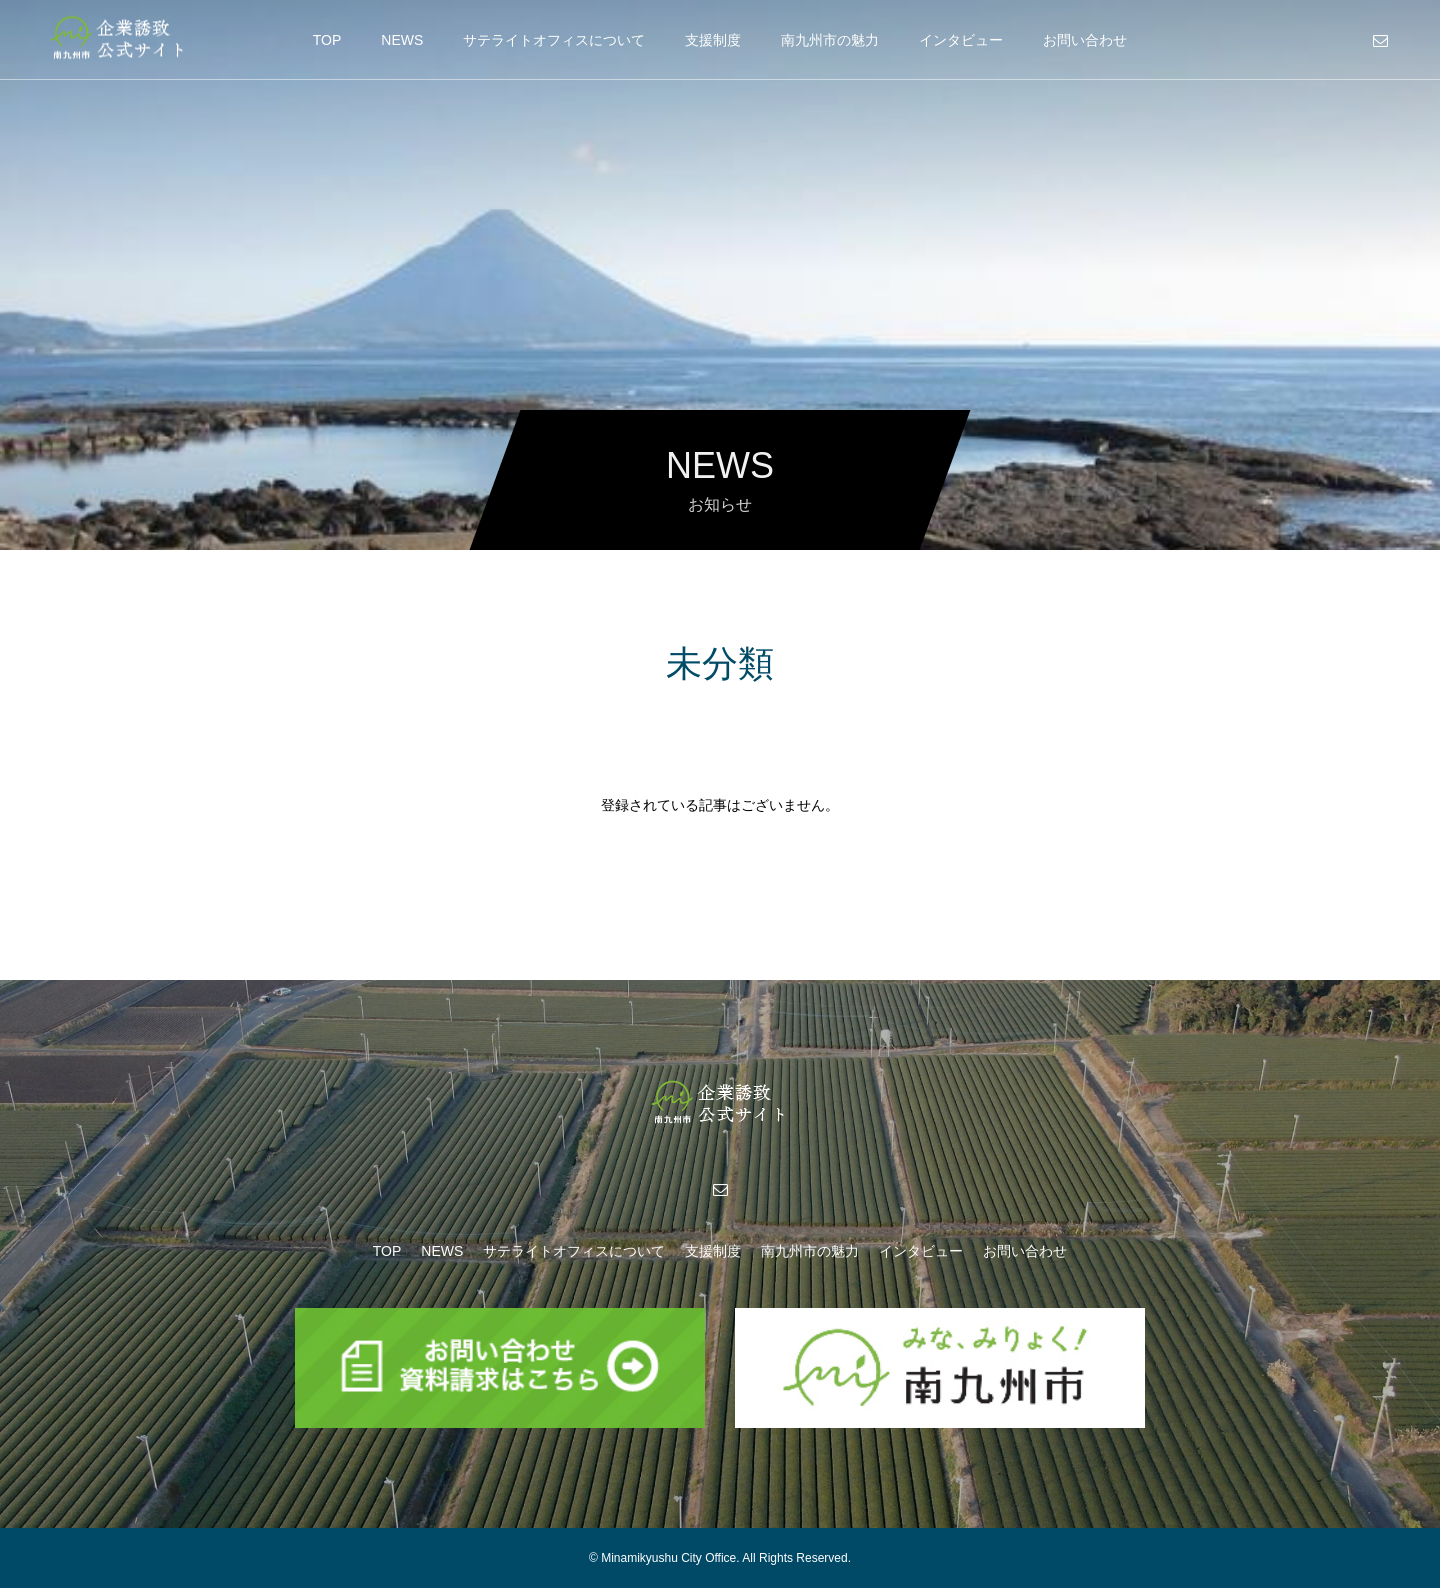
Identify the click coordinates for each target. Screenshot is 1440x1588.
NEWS (402, 40)
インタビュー (961, 40)
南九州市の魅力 (830, 40)
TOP (327, 40)
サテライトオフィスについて (554, 40)
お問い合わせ (1085, 40)
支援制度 (713, 40)
